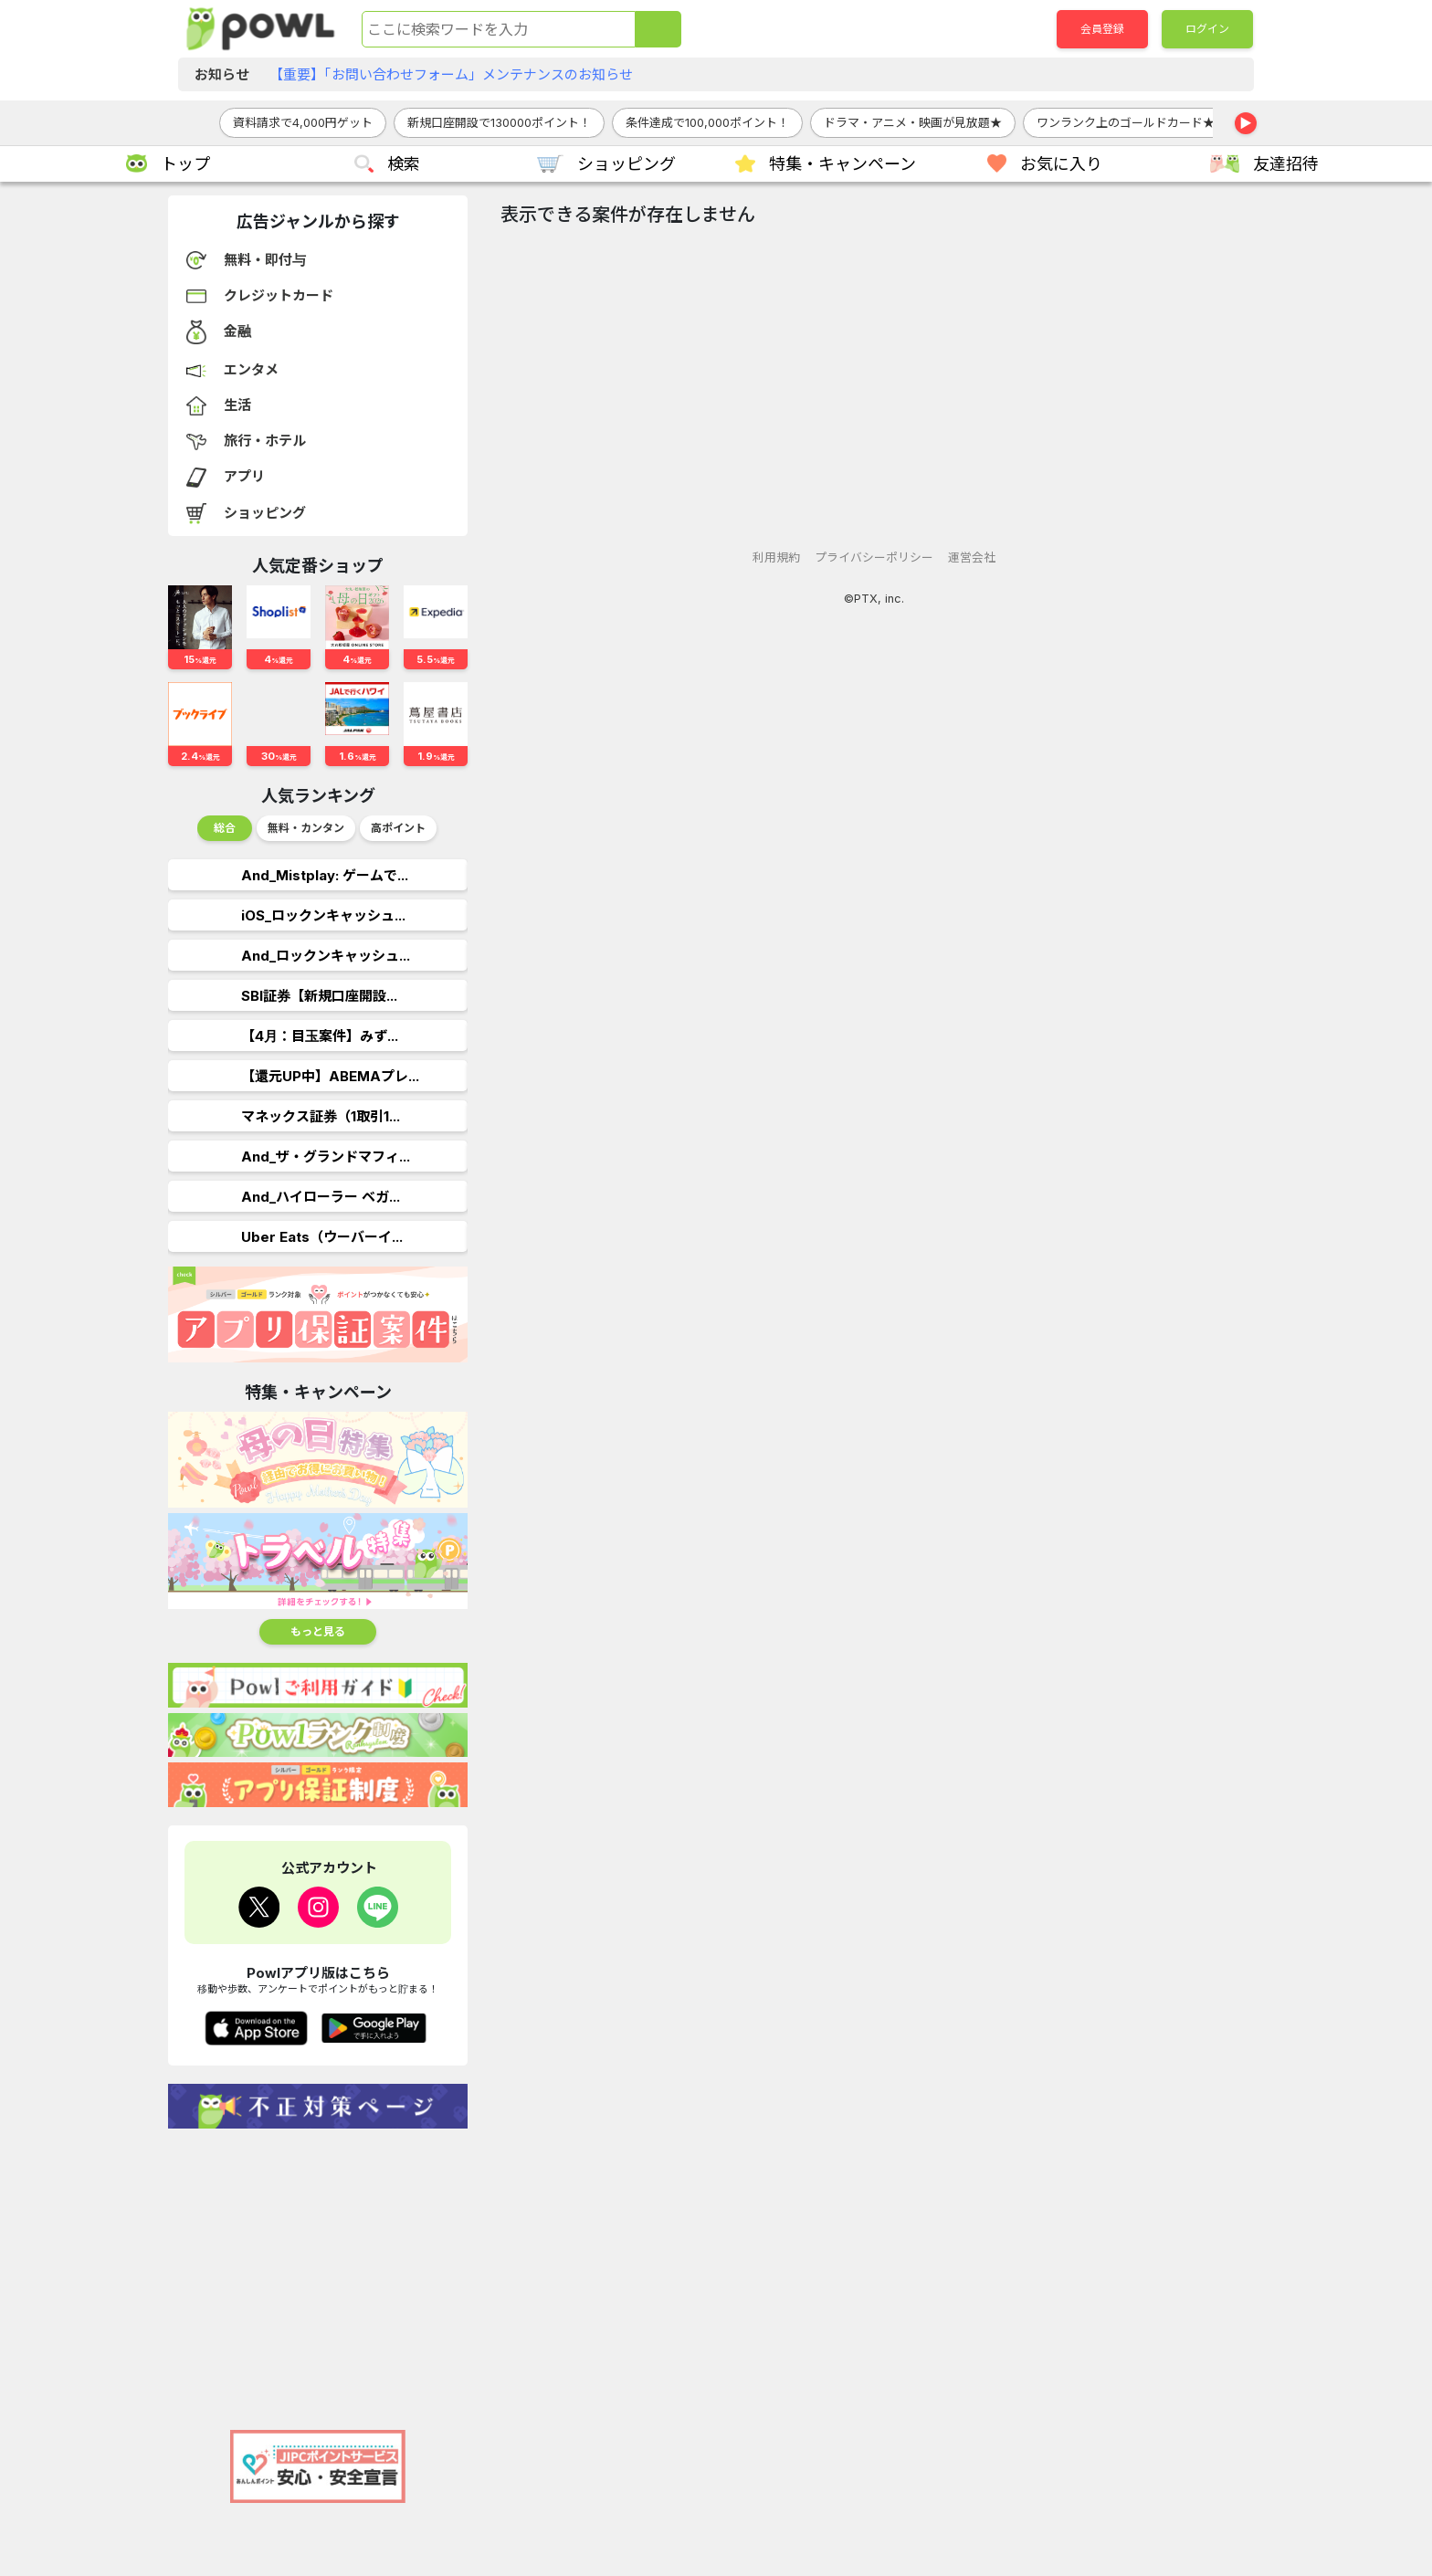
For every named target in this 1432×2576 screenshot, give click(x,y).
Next (454, 833)
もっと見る (317, 1631)
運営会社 (971, 557)
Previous (182, 833)
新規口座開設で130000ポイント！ (499, 122)
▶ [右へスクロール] (1245, 123)
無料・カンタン (306, 828)
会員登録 (1102, 29)
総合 (225, 828)
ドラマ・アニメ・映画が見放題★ (913, 122)
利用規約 (776, 557)
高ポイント (398, 828)
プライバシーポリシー (874, 557)
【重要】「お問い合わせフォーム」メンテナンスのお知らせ (451, 74)
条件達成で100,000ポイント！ (707, 122)
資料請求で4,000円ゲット (303, 122)
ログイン (1207, 29)
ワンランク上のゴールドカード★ (1126, 122)
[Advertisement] (318, 2270)
